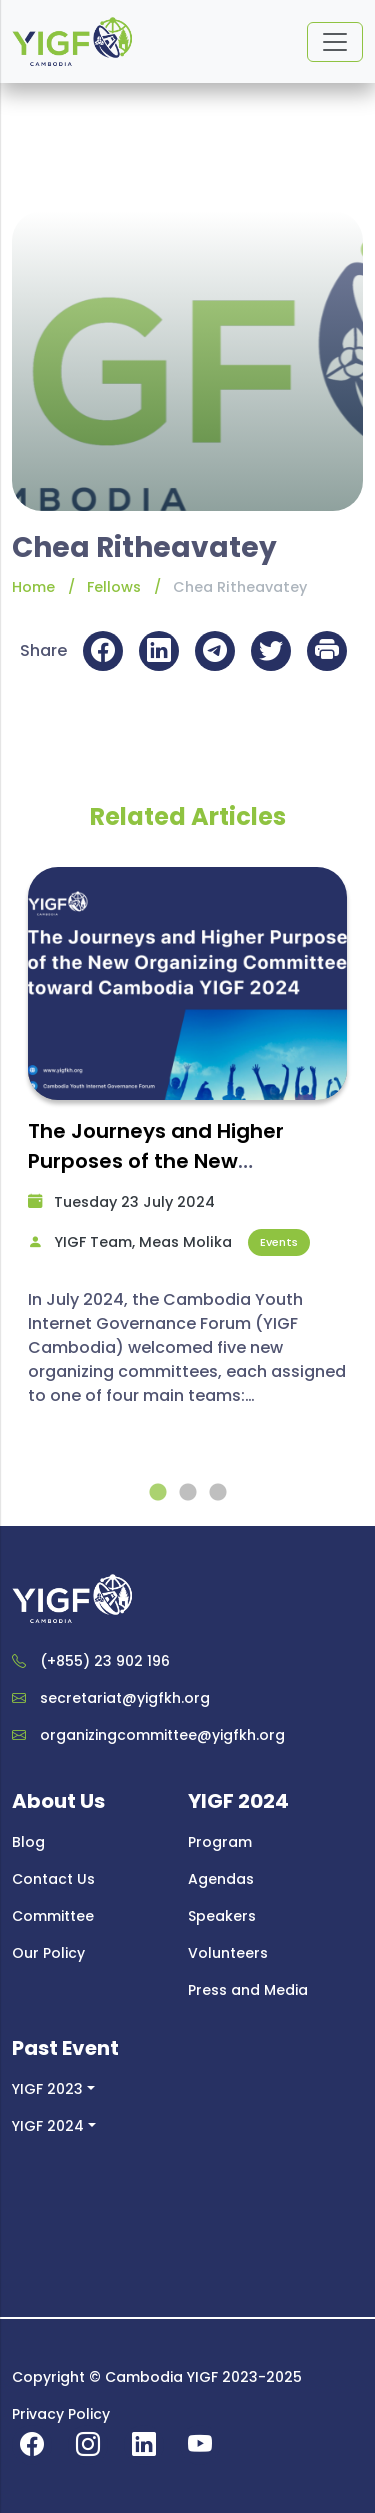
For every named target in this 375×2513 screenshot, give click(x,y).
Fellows (114, 587)
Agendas (221, 1879)
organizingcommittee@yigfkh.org (162, 1735)
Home (33, 587)
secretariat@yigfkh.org (125, 1698)
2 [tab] (188, 1493)
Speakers (222, 1916)
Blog (28, 1842)
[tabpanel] (187, 1146)
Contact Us (53, 1879)
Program (220, 1842)
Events (279, 1242)
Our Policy (48, 1953)
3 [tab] (218, 1493)
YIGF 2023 (47, 2089)
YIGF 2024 (48, 2126)
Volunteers (228, 1953)
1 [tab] (158, 1493)
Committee (53, 1916)
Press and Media (248, 1990)
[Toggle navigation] (335, 42)
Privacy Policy (61, 2414)
